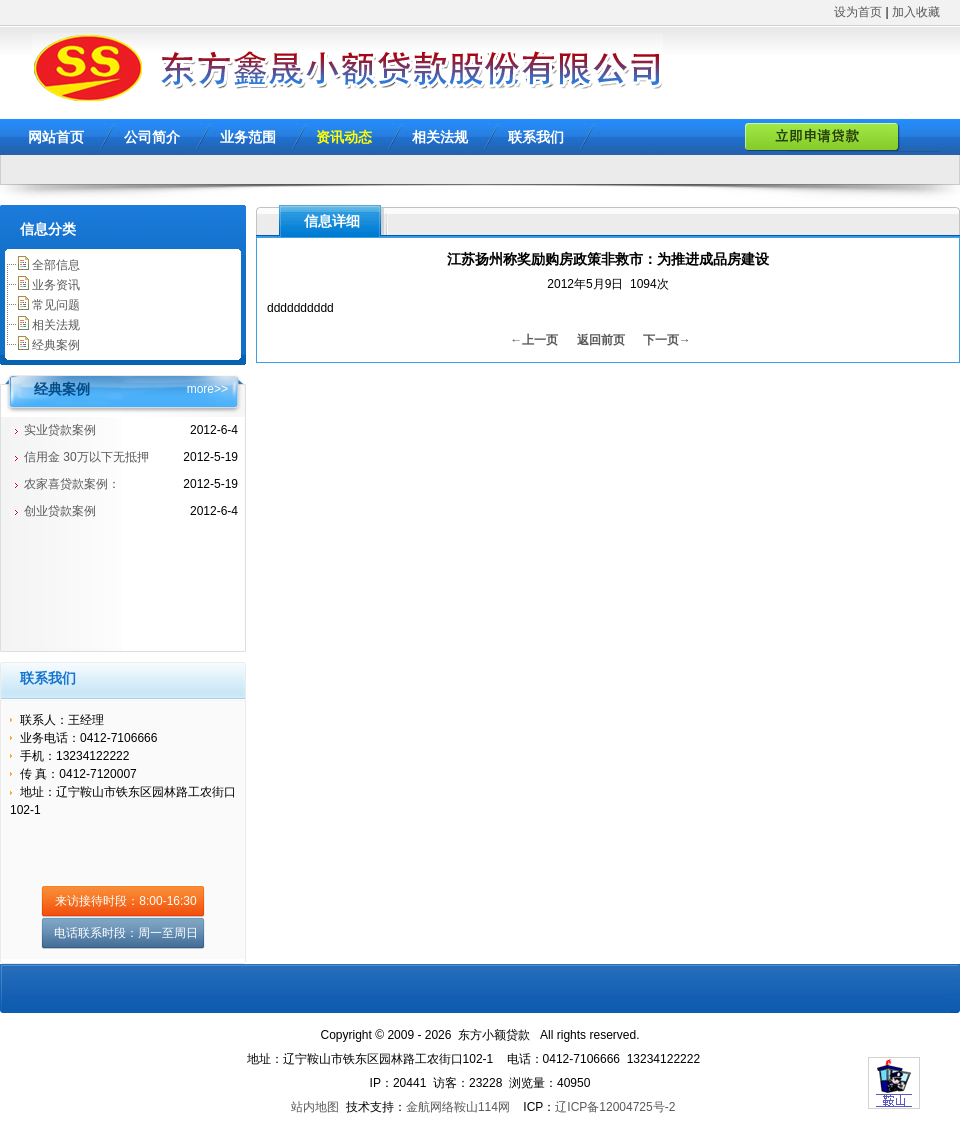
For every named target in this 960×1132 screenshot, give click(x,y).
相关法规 (440, 137)
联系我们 (536, 137)
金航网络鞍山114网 (458, 1107)
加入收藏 (916, 12)
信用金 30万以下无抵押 (86, 457)
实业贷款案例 (60, 430)
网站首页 (56, 137)
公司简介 (152, 137)
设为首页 (858, 12)
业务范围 (248, 137)
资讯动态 (344, 137)
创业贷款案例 (60, 511)
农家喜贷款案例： (72, 484)
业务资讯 (56, 285)
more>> (207, 389)
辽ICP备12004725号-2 (615, 1107)
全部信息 (56, 265)
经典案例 (56, 345)
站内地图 (315, 1107)
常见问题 (56, 305)
